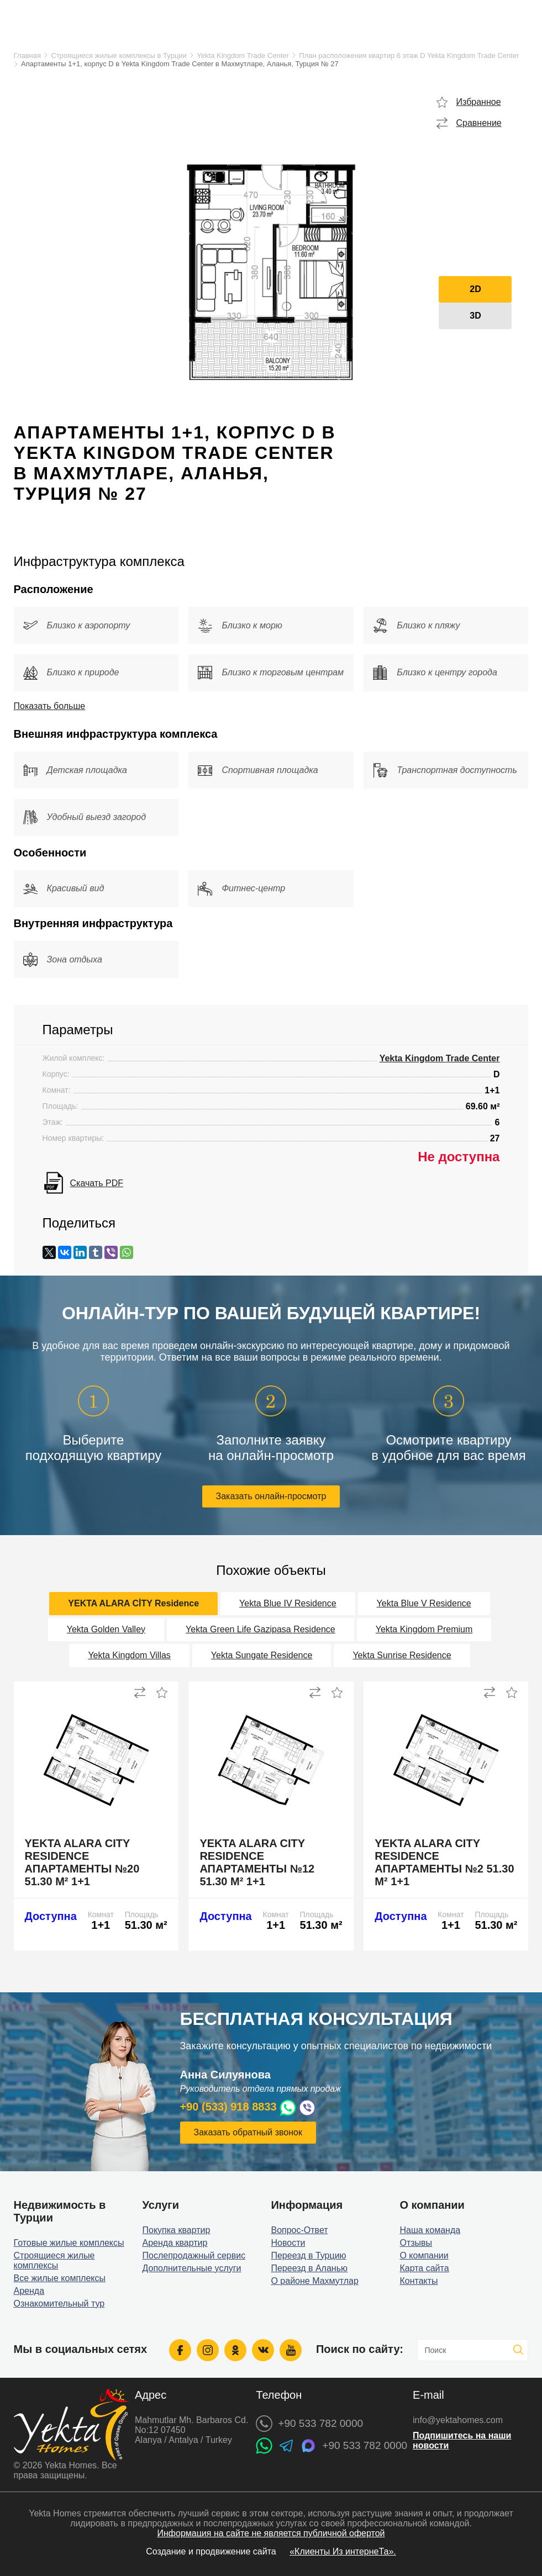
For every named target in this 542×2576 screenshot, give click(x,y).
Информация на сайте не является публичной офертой (271, 2533)
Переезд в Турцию (308, 2255)
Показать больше (50, 706)
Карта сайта (424, 2268)
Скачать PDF (96, 1183)
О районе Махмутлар (314, 2281)
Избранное (478, 102)
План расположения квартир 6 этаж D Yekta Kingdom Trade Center (409, 55)
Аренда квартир (175, 2242)
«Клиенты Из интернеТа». (343, 2551)
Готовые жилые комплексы (69, 2242)
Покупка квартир (177, 2230)
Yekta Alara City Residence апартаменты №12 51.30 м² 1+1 (256, 1862)
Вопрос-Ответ (299, 2230)
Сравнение (478, 123)
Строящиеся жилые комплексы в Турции (119, 55)
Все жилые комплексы (60, 2278)
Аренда (29, 2290)
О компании (423, 2255)
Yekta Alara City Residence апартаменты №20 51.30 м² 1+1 (82, 1862)
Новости (288, 2242)
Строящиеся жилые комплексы (54, 2260)
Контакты (418, 2281)
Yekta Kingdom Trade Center (242, 55)
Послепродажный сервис (194, 2255)
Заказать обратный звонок (248, 2132)
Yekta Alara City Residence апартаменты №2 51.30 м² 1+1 (444, 1862)
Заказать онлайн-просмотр (271, 1496)
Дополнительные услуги (192, 2268)
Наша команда (429, 2230)
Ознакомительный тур (59, 2303)
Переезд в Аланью (309, 2268)
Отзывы (415, 2242)
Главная (27, 55)
